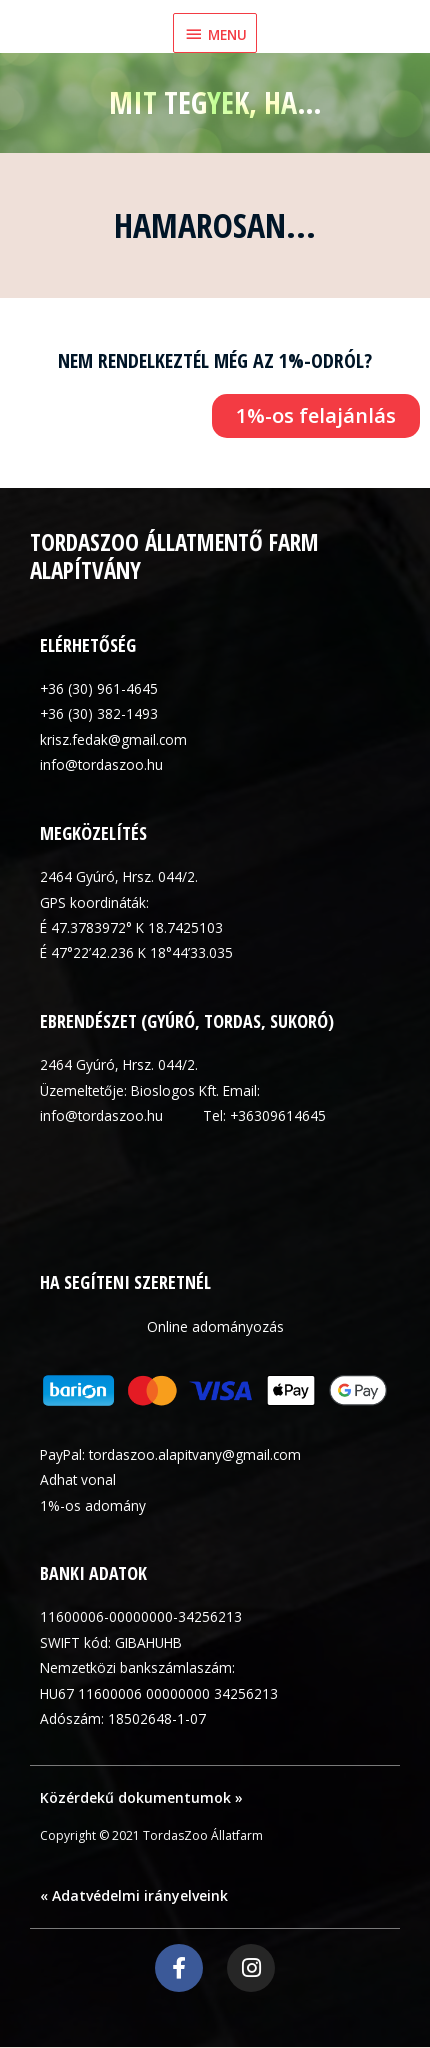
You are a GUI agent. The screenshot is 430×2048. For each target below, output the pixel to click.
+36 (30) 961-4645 (99, 688)
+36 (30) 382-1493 (99, 713)
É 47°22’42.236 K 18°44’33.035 (136, 952)
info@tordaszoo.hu (101, 764)
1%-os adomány (93, 1505)
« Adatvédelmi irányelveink (134, 1895)
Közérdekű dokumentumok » (141, 1797)
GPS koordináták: (94, 902)
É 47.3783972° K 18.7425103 (131, 927)
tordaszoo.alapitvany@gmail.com (195, 1454)
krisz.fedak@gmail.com (113, 739)
